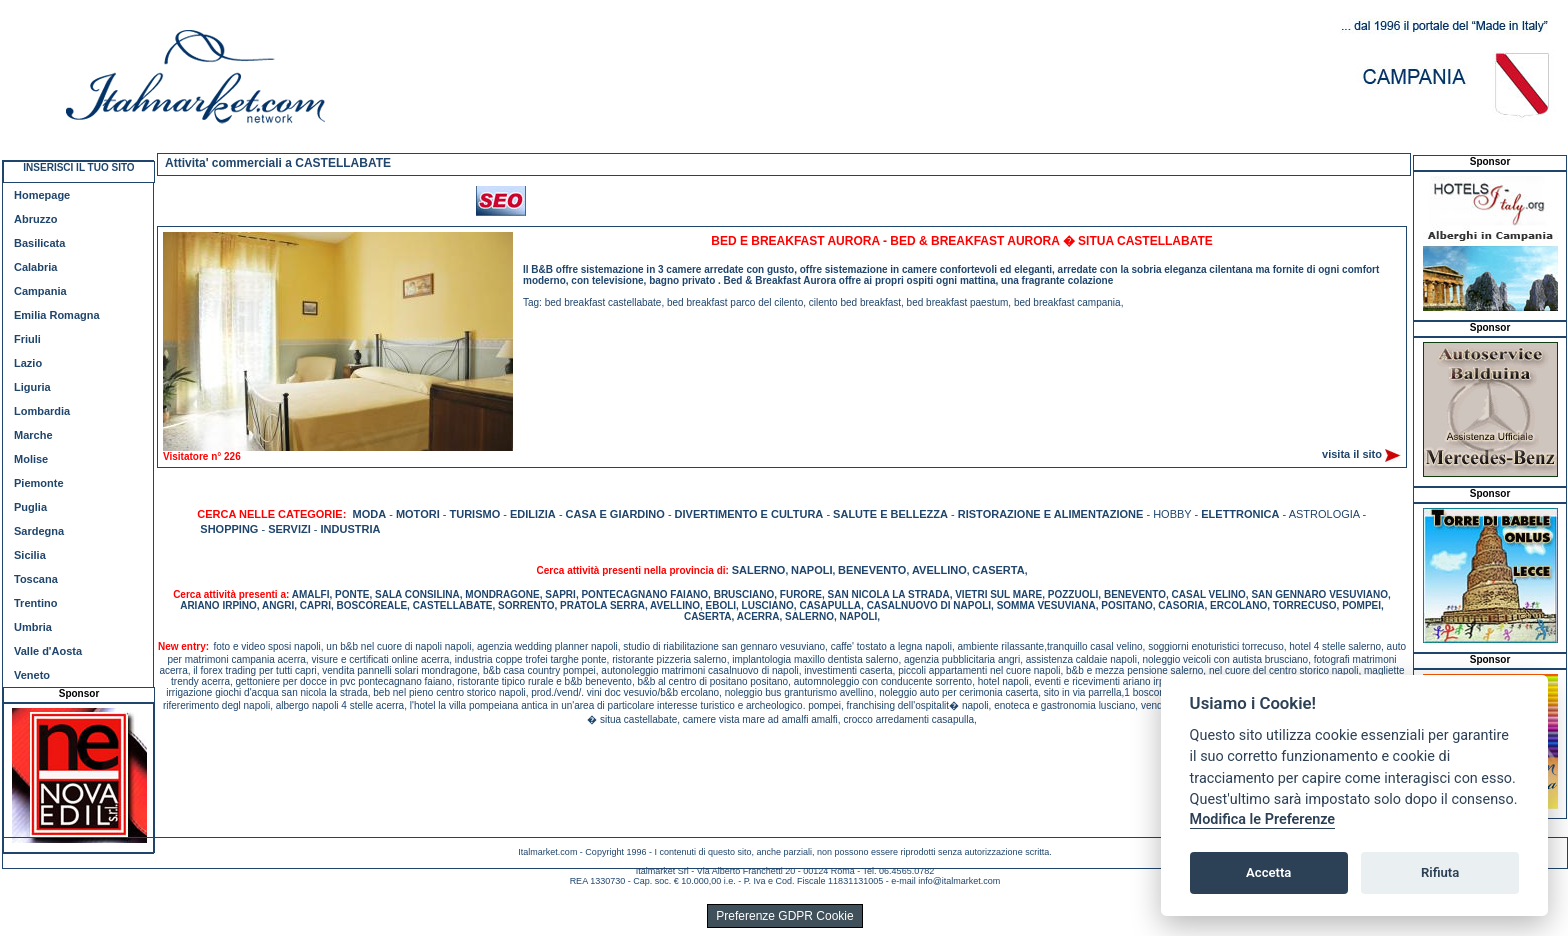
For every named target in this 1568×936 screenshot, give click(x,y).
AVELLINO (939, 570)
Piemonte (39, 483)
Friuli (27, 339)
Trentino (35, 603)
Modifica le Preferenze (1263, 819)
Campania (40, 291)
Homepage (42, 195)
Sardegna (39, 531)
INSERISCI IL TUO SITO (78, 167)
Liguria (32, 387)
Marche (33, 435)
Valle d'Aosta (48, 651)
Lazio (28, 363)
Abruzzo (35, 219)
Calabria (35, 267)
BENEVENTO (872, 570)
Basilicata (39, 243)
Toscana (36, 579)
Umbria (33, 627)
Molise (31, 459)
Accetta (1268, 872)
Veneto (32, 675)
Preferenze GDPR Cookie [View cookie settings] (784, 916)
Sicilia (30, 555)
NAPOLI (812, 570)
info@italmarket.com (959, 881)
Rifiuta (1440, 872)
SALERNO (759, 570)
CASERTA (998, 570)
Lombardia (42, 411)
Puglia (30, 507)
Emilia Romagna (57, 315)
